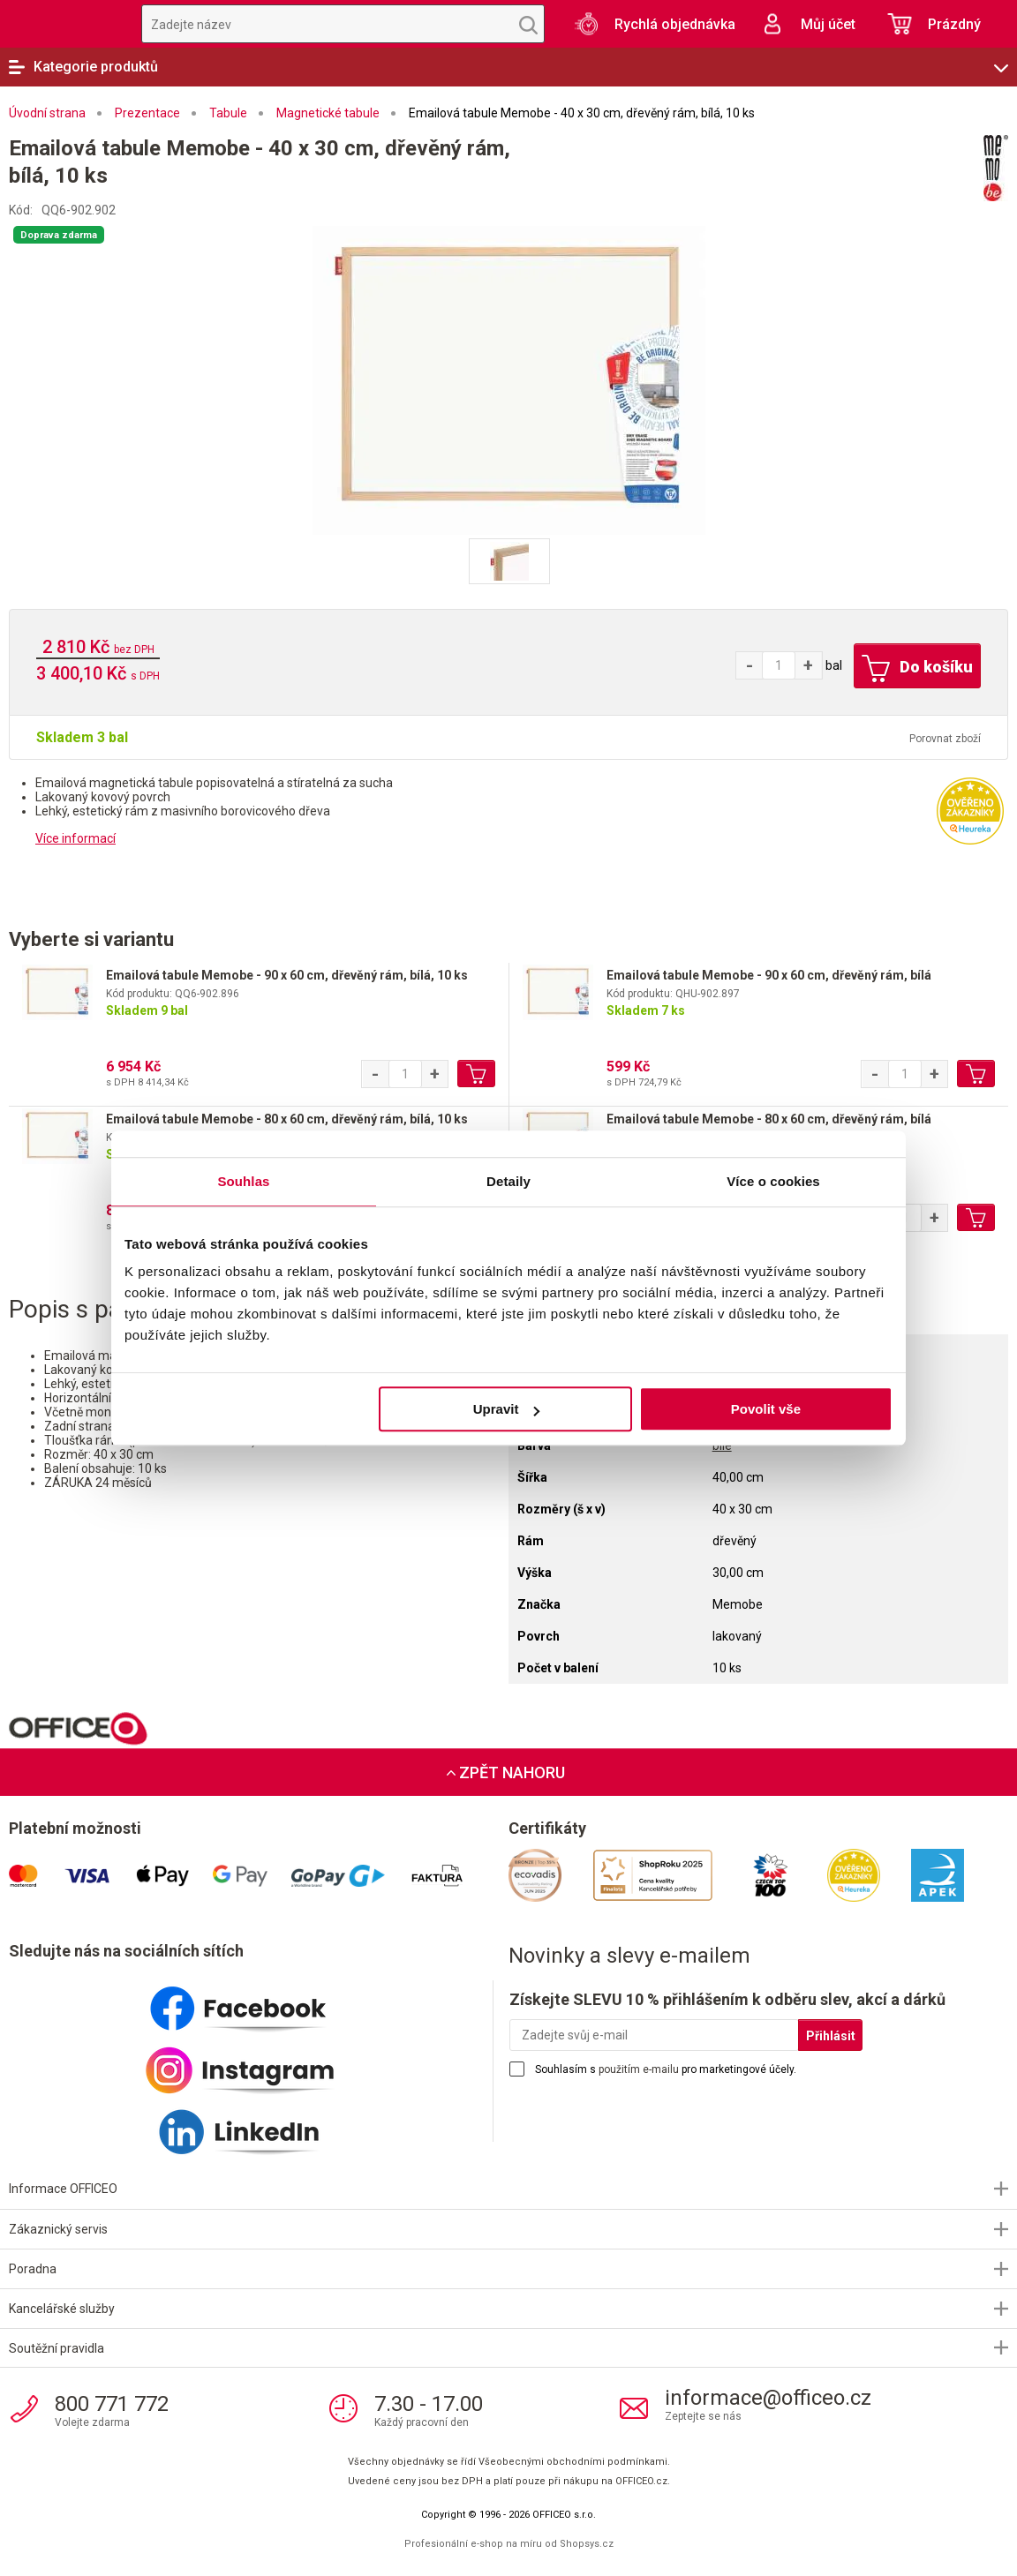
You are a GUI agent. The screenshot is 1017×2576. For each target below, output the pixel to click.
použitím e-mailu (639, 2069)
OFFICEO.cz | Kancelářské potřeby (61, 23)
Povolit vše (766, 1408)
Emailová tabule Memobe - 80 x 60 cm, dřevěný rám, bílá (768, 1119)
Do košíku (916, 669)
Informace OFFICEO (63, 2189)
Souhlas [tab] (243, 1181)
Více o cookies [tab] (773, 1181)
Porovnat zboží (945, 738)
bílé (722, 1445)
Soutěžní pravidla (56, 2348)
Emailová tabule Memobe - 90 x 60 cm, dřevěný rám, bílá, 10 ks (287, 975)
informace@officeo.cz (768, 2397)
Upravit (506, 1408)
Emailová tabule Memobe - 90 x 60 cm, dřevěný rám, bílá (768, 975)
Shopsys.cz (587, 2544)
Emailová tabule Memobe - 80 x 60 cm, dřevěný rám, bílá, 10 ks (287, 1119)
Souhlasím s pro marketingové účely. (665, 2069)
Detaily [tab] (508, 1181)
